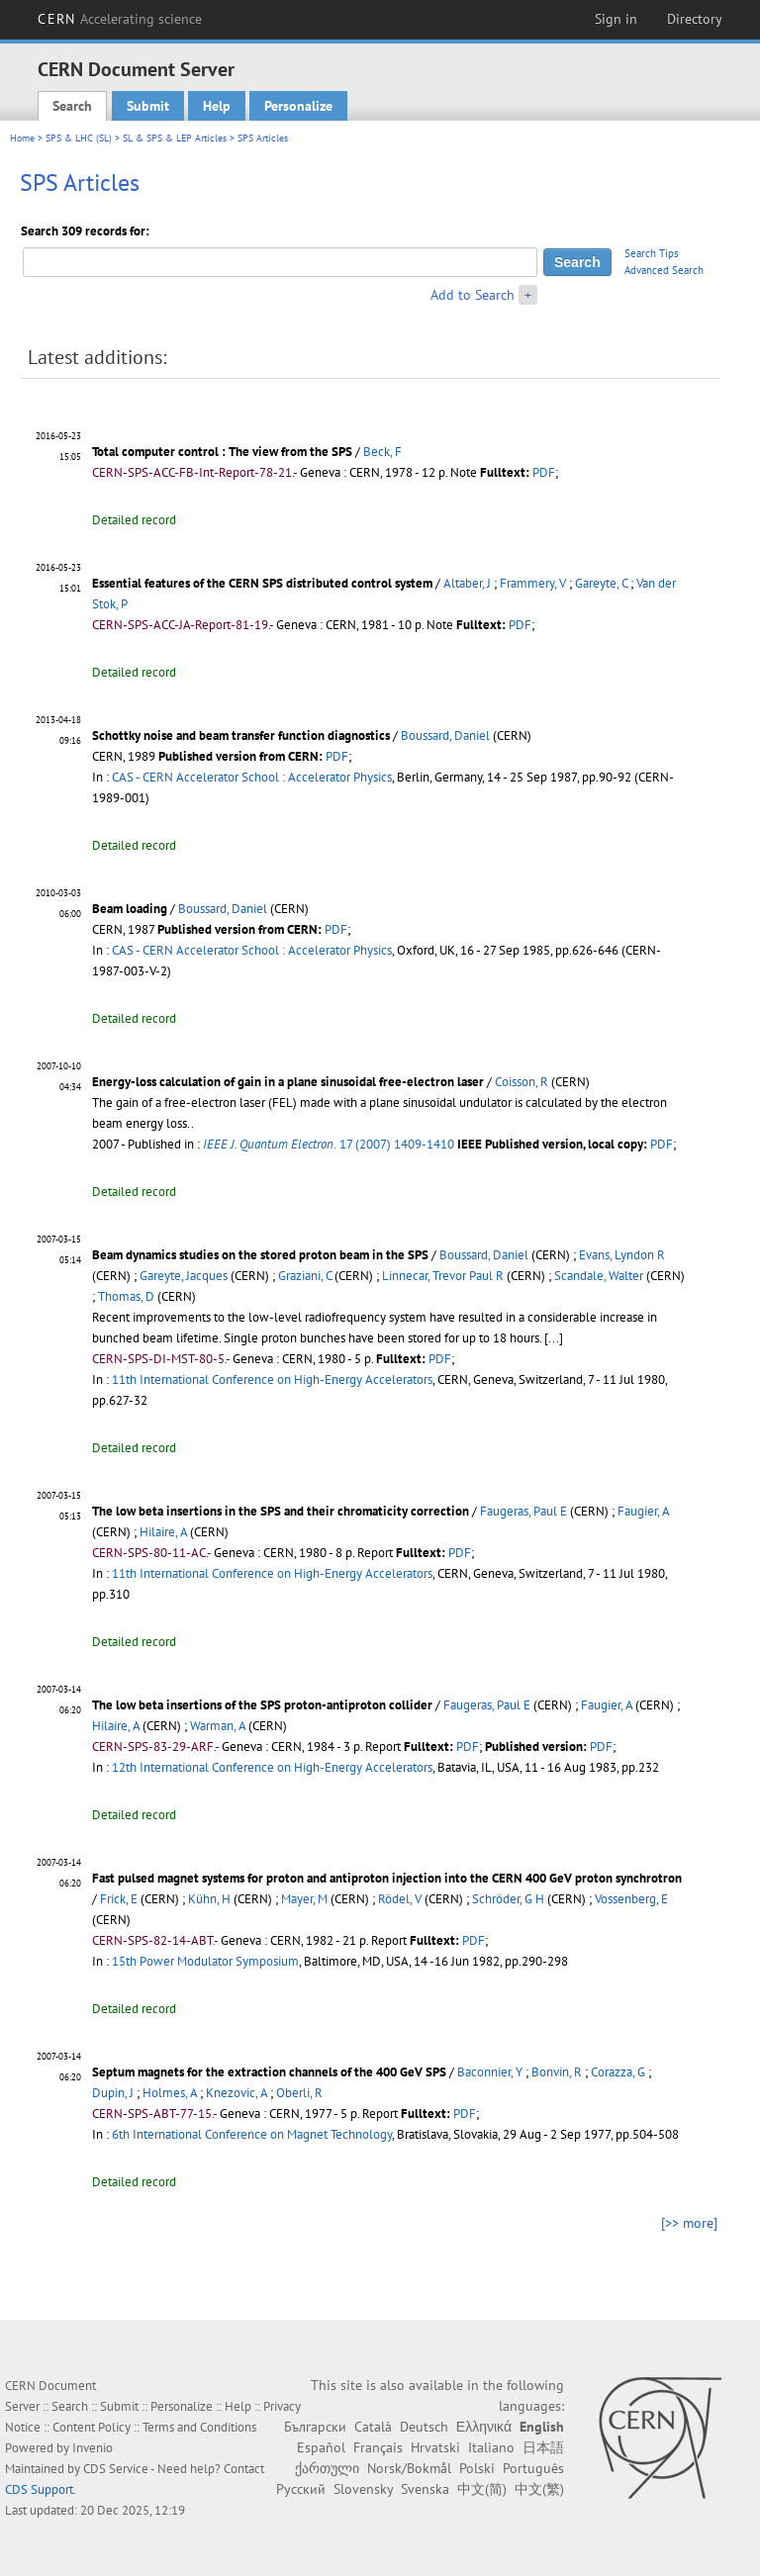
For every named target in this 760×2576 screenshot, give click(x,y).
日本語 (543, 2447)
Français (378, 2447)
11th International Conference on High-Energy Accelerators (272, 1379)
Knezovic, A (236, 2092)
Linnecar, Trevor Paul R (443, 1275)
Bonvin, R (556, 2072)
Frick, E (119, 1898)
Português (533, 2468)
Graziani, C (305, 1275)
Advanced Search (664, 270)
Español (321, 2447)
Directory (694, 19)
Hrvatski (435, 2447)
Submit (148, 106)
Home (22, 138)
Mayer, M (304, 1898)
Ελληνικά (484, 2427)
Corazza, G (618, 2072)
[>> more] (689, 2223)
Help (217, 106)
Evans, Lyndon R (622, 1254)
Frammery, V (533, 583)
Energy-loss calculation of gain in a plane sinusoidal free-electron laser (288, 1081)
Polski (477, 2468)
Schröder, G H (508, 1898)
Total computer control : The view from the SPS (222, 451)
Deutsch (424, 2427)
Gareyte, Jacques (184, 1275)
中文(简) (482, 2489)
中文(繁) (539, 2489)
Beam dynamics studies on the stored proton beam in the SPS (260, 1254)
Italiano (491, 2447)
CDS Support (39, 2489)
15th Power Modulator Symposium (205, 1961)
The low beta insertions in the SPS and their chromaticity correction (280, 1511)
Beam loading (129, 908)
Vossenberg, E (631, 1898)
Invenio (92, 2447)
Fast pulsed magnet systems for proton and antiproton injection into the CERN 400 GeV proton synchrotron (387, 1878)
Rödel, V (400, 1898)
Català (373, 2427)
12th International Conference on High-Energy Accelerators (272, 1767)
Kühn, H (209, 1898)
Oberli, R (299, 2092)
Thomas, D (126, 1296)
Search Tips (651, 253)
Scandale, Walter (598, 1275)
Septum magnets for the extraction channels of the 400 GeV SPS (269, 2072)
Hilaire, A (163, 1531)
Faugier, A (643, 1511)
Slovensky (363, 2489)
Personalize (298, 106)
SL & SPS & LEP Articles (175, 138)
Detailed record (134, 519)
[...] (553, 1338)
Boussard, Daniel (445, 735)
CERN (120, 19)
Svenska (425, 2489)
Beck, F (382, 451)
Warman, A (217, 1725)
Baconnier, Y (489, 2072)
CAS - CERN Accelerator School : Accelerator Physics (252, 777)
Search (72, 106)
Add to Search (472, 295)
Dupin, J (113, 2092)
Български (315, 2427)
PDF (543, 472)
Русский (301, 2489)
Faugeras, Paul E (523, 1511)
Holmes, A (169, 2092)
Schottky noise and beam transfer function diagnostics (241, 735)
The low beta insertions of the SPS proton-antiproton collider (262, 1705)
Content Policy (91, 2427)
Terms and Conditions (199, 2427)
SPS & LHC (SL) (79, 138)
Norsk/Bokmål (409, 2468)
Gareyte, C (601, 583)
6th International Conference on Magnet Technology (252, 2134)
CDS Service (115, 2468)
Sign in (616, 19)
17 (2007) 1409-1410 (328, 1144)
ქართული (327, 2468)
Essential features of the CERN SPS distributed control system (262, 583)
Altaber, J (467, 583)
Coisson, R (521, 1081)
